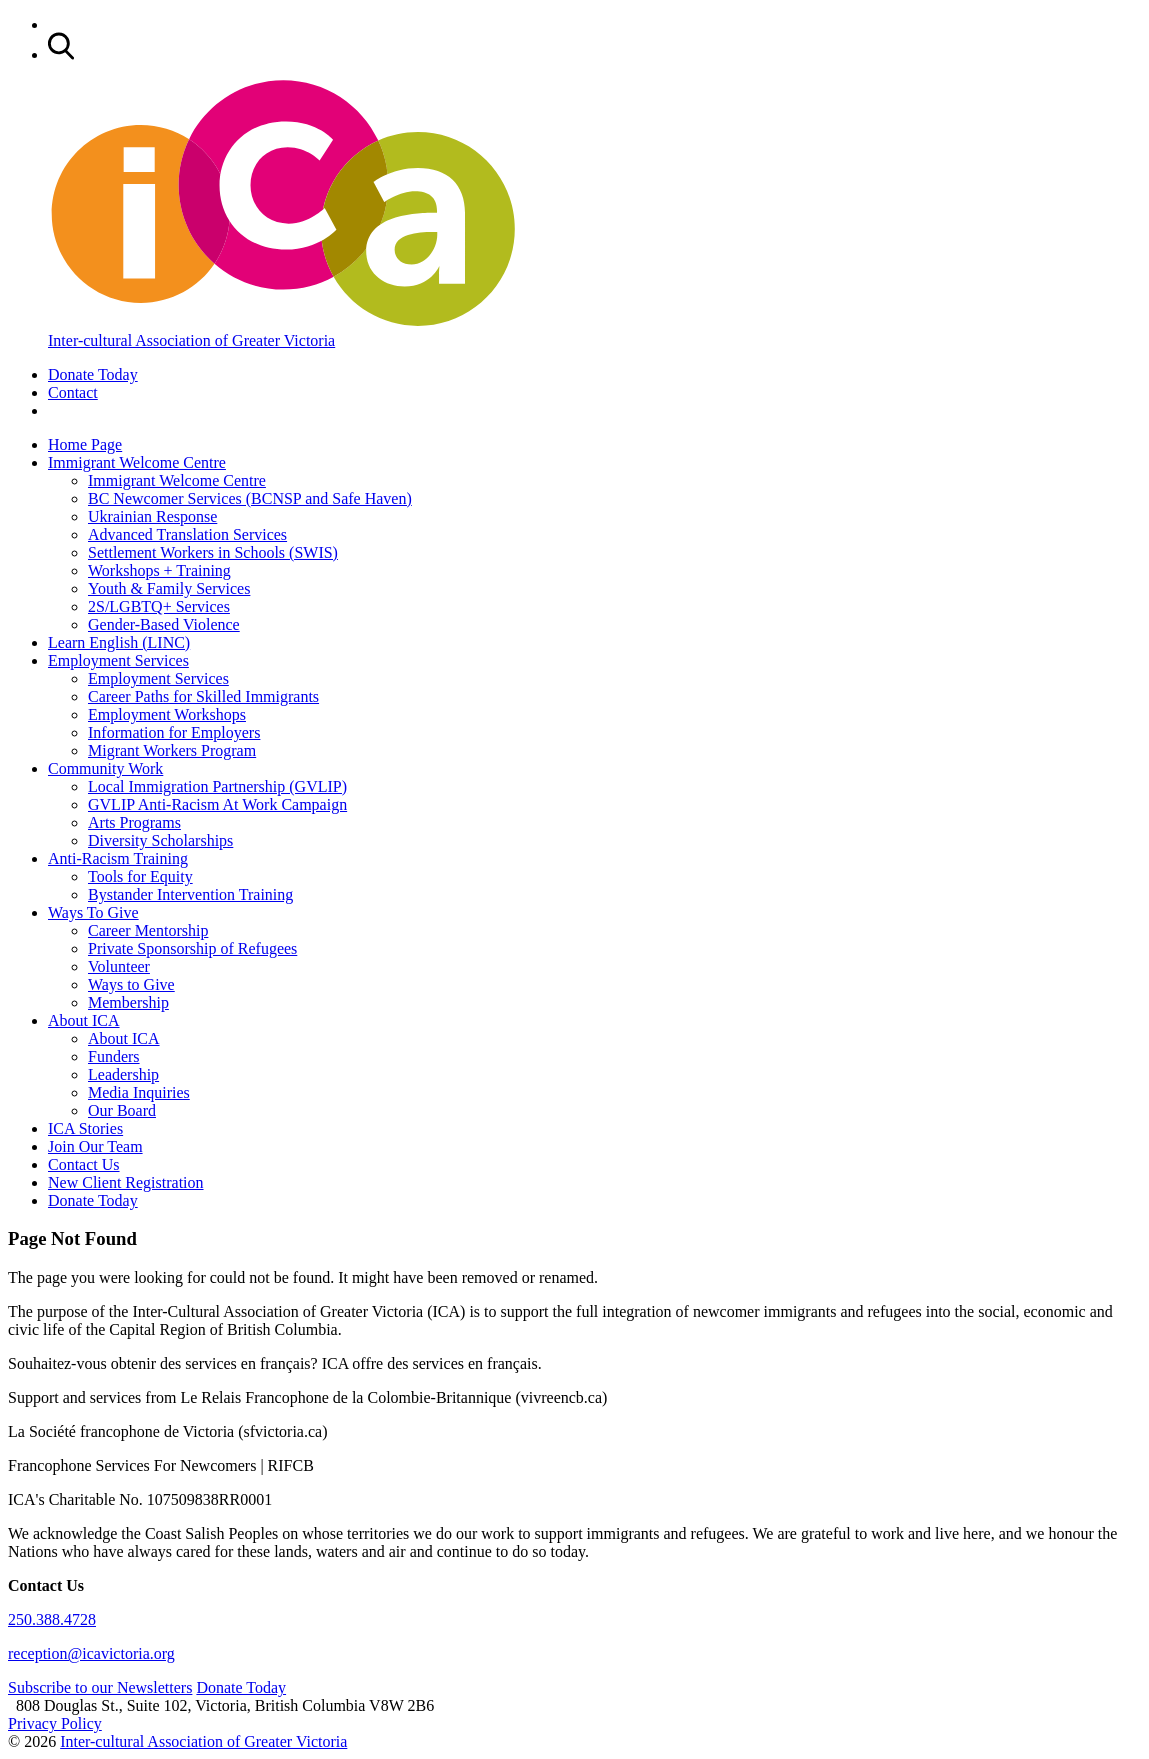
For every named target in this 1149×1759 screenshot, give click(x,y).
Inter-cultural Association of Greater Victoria (203, 1741)
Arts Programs (134, 822)
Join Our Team (95, 1146)
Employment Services (118, 660)
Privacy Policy (55, 1723)
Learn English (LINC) (119, 642)
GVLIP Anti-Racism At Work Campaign (217, 804)
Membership (128, 1002)
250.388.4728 (52, 1619)
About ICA (84, 1020)
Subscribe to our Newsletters (100, 1687)
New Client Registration (126, 1182)
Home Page (85, 444)
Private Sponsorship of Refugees (192, 948)
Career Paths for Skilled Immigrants (203, 696)
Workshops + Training (159, 570)
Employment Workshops (167, 714)
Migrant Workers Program (172, 750)
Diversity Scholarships (160, 840)
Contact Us (84, 1164)
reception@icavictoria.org (91, 1653)
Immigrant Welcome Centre (137, 462)
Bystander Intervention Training (190, 894)
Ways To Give (93, 912)
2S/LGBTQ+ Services (159, 606)
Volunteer (119, 966)
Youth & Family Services (169, 588)
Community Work (105, 768)
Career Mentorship (148, 930)
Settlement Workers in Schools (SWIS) (213, 552)
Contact (73, 392)
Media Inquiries (139, 1092)
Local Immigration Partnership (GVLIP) (217, 786)
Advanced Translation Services (187, 534)
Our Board (122, 1110)
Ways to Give (131, 984)
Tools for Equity (140, 876)
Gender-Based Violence (164, 624)
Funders (114, 1056)
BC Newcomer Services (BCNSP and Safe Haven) (250, 498)
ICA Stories (85, 1128)
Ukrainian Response (152, 516)
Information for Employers (174, 732)
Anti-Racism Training (118, 858)
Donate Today (93, 374)
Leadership (123, 1074)
